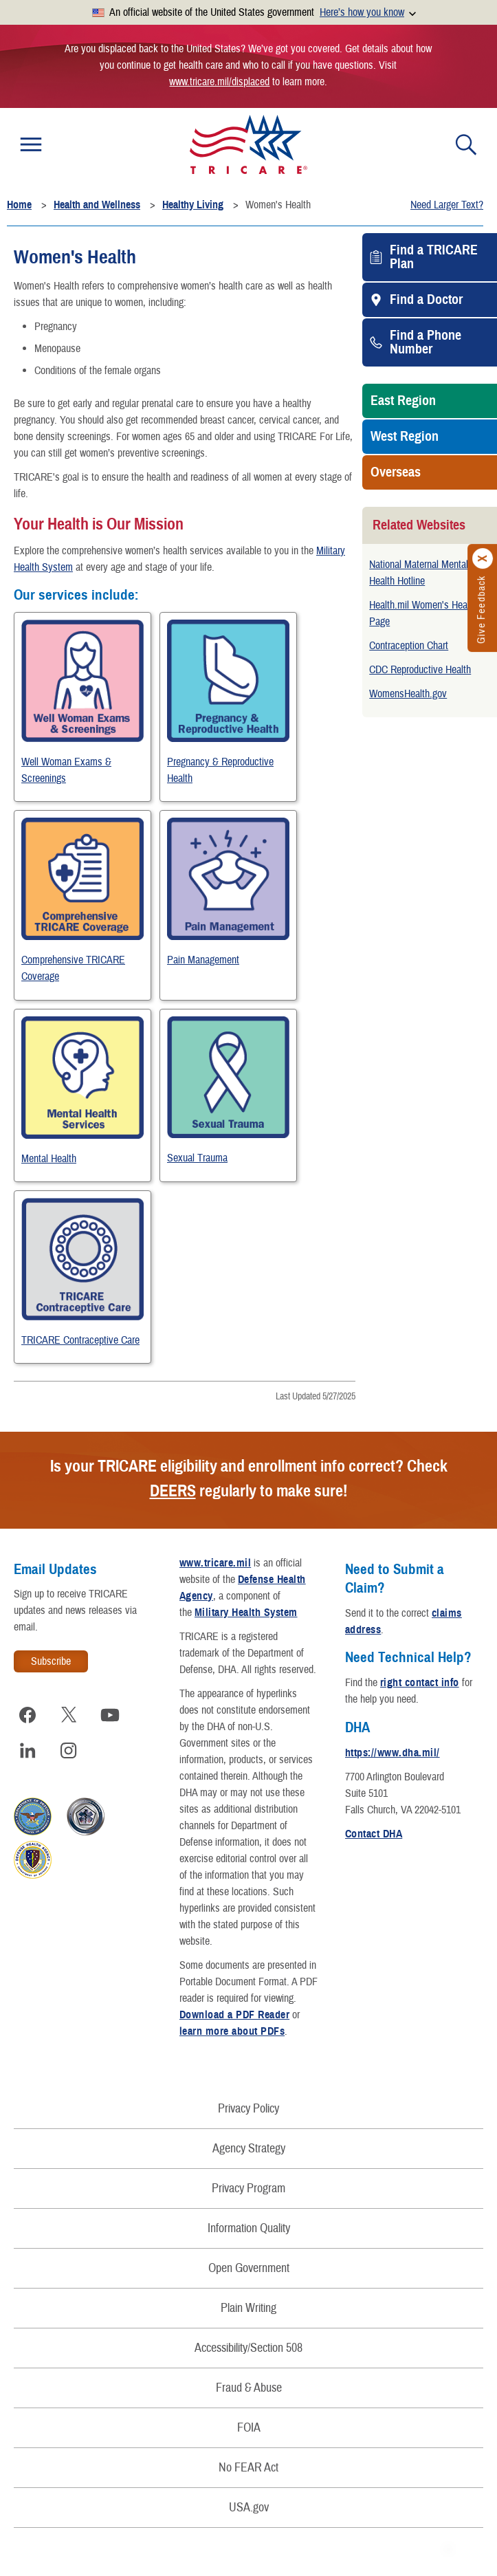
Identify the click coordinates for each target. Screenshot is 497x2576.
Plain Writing (248, 2308)
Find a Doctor (426, 300)
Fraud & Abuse (249, 2388)
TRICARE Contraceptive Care (80, 1340)
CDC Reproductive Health (420, 670)
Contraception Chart (408, 646)
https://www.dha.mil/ (392, 1753)
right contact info (419, 1683)
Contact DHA (373, 1834)
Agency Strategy (248, 2149)
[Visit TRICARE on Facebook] (27, 1715)
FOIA (249, 2428)
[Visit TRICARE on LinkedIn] (27, 1751)
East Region (403, 401)
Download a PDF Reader (234, 2015)
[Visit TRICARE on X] (68, 1715)
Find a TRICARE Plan (434, 257)
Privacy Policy (248, 2109)
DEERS (173, 1491)
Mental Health (48, 1159)
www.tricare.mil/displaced (219, 82)
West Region (405, 437)
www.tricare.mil (215, 1563)
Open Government (248, 2268)
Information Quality (249, 2228)
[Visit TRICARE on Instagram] (68, 1751)
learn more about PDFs (232, 2031)
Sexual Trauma (197, 1158)
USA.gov (249, 2507)
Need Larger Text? (446, 205)
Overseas (396, 472)
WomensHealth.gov (408, 694)
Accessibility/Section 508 (248, 2348)
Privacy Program (248, 2188)
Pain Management (203, 960)
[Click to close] (483, 559)
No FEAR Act (248, 2468)
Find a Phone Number (425, 342)
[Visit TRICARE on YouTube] (110, 1715)
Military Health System (246, 1612)
